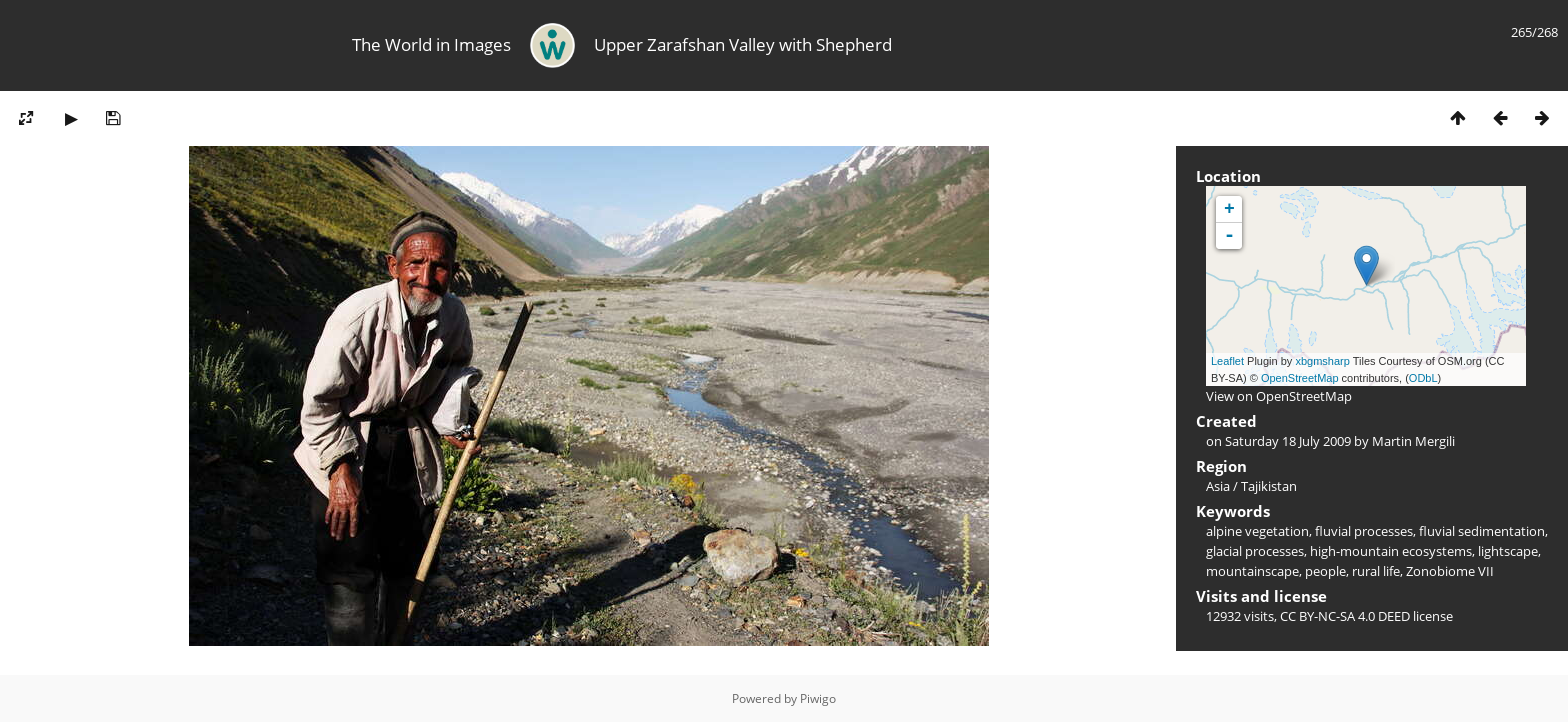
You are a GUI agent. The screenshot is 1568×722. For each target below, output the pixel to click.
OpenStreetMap (1300, 378)
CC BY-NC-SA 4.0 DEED (1345, 616)
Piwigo (818, 698)
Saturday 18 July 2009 (1288, 441)
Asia (1218, 486)
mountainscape (1252, 571)
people (1325, 571)
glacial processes (1255, 551)
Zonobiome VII (1450, 571)
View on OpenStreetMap (1279, 396)
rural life (1376, 571)
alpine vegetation (1257, 531)
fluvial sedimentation (1482, 531)
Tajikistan (1269, 486)
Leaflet (1227, 361)
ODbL (1423, 378)
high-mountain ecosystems (1391, 551)
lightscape (1508, 551)
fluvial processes (1364, 531)
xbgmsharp (1322, 361)
